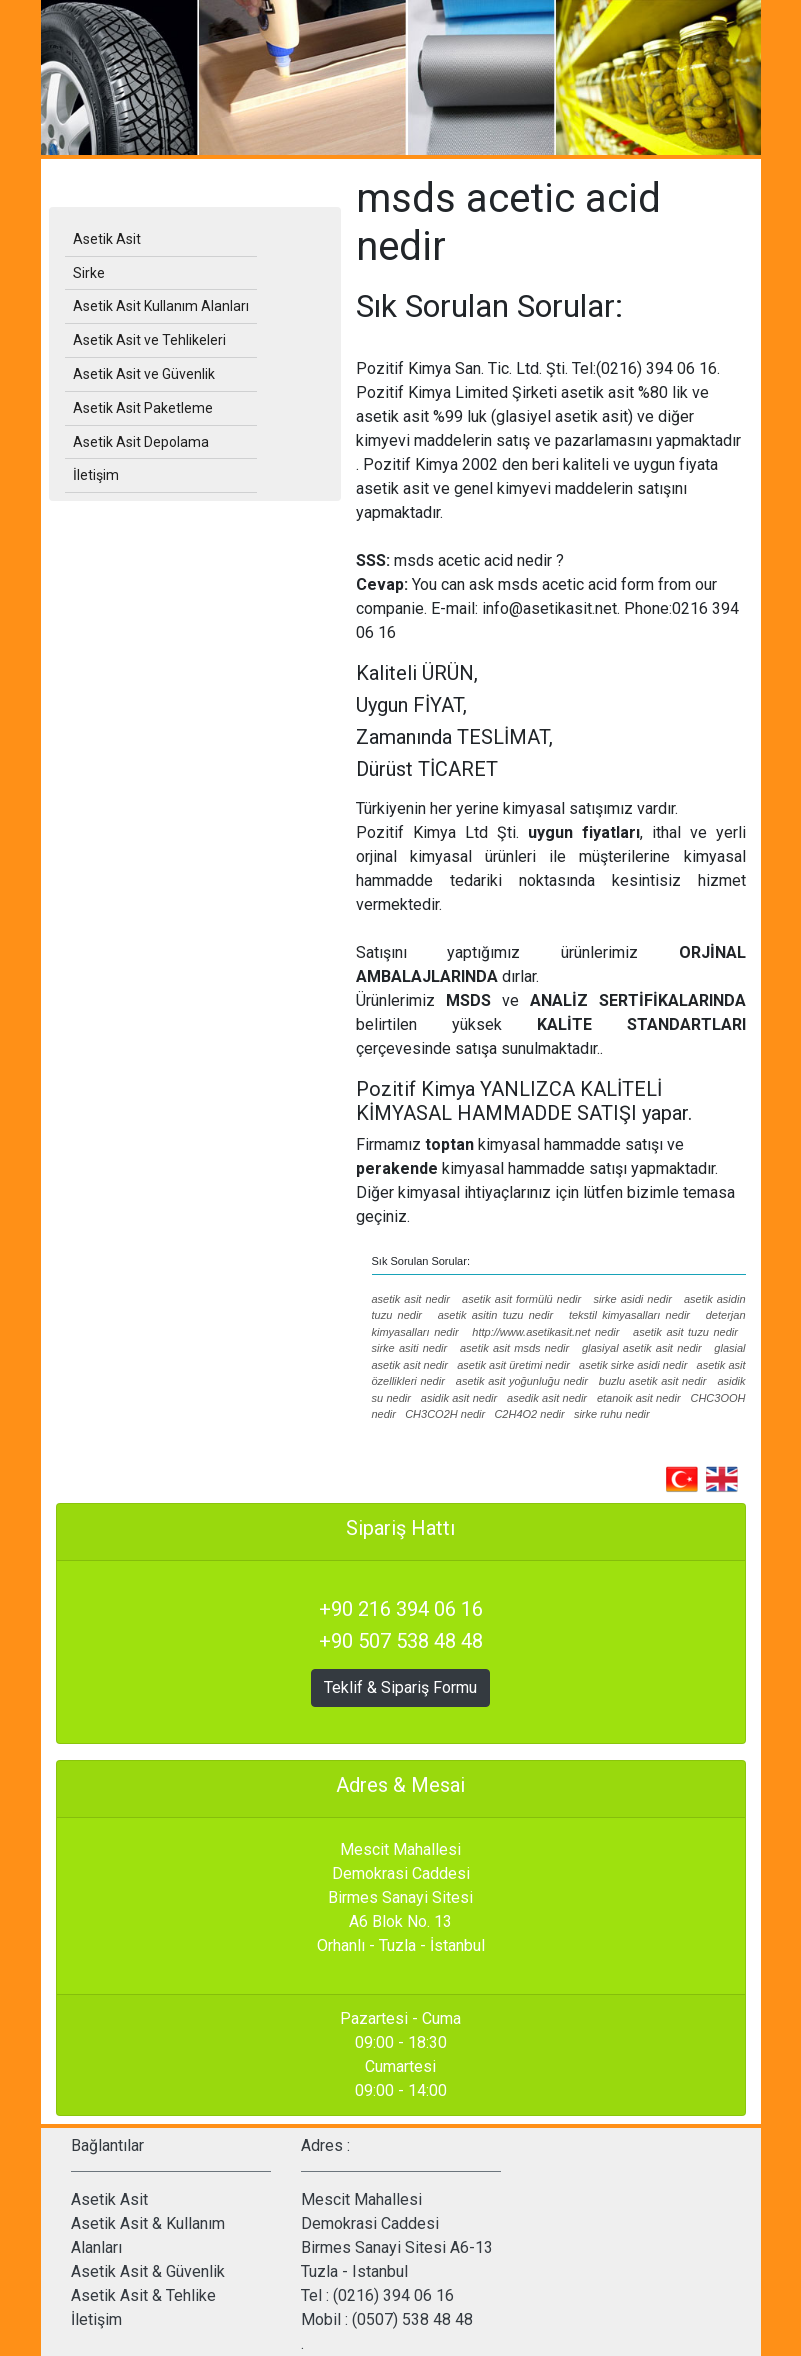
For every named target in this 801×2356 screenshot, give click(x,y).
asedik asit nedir (547, 1398)
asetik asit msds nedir (514, 1348)
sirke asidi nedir (632, 1299)
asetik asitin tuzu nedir (495, 1315)
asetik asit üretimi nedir (513, 1365)
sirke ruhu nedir (612, 1414)
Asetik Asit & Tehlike (143, 2295)
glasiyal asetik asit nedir (642, 1348)
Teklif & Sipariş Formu (400, 1687)
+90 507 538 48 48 (401, 1641)
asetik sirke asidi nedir (633, 1365)
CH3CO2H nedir (445, 1414)
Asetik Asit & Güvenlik (148, 2271)
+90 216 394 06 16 (401, 1609)
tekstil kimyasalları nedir (629, 1315)
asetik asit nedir (411, 1299)
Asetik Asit (107, 239)
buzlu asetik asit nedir (653, 1381)
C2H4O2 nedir (529, 1414)
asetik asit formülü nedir (521, 1299)
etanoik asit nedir (639, 1398)
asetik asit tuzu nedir (685, 1332)
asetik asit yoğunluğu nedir (522, 1381)
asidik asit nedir (459, 1398)
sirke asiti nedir (410, 1348)
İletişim (96, 2319)
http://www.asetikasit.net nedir (545, 1332)
